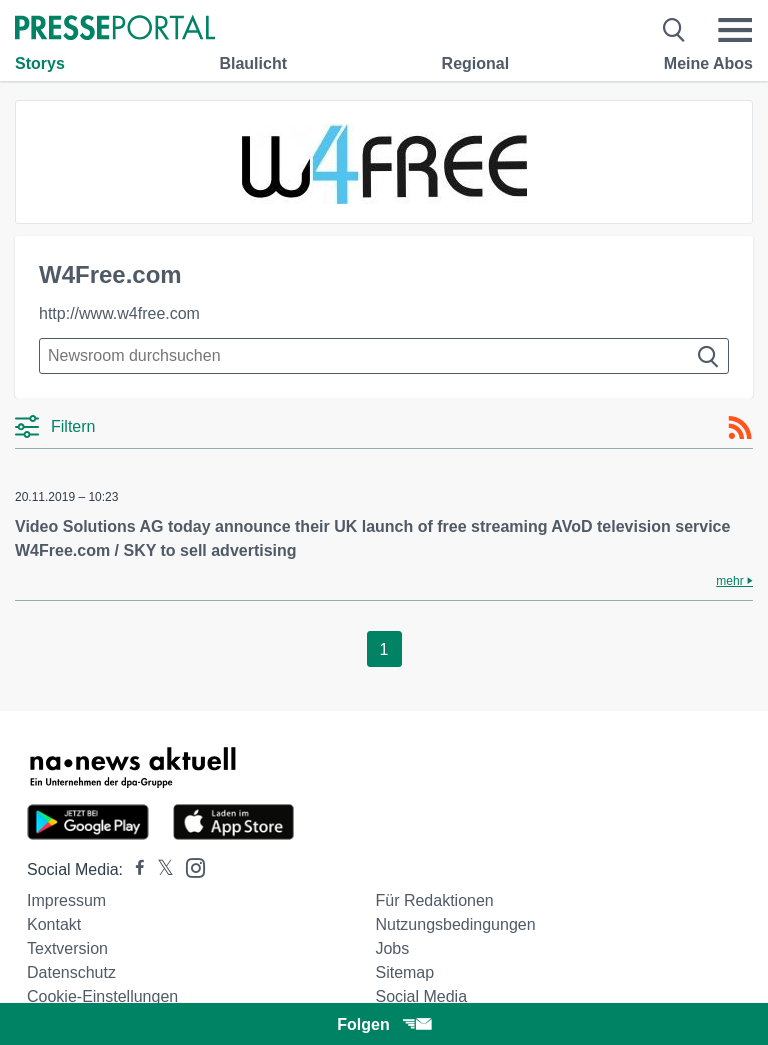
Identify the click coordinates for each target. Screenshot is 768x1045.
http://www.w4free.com (119, 313)
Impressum (66, 900)
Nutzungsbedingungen (455, 924)
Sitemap (404, 972)
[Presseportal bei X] (159, 869)
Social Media (421, 996)
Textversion (67, 948)
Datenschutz (71, 972)
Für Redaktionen (434, 900)
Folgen (383, 1024)
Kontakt (54, 924)
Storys (40, 63)
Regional (476, 63)
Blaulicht (253, 63)
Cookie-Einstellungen (102, 996)
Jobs (392, 948)
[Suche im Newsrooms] (384, 356)
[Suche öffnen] (674, 30)
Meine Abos (708, 63)
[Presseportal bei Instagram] (189, 866)
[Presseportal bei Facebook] (134, 869)
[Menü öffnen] (735, 30)
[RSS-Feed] (740, 428)
